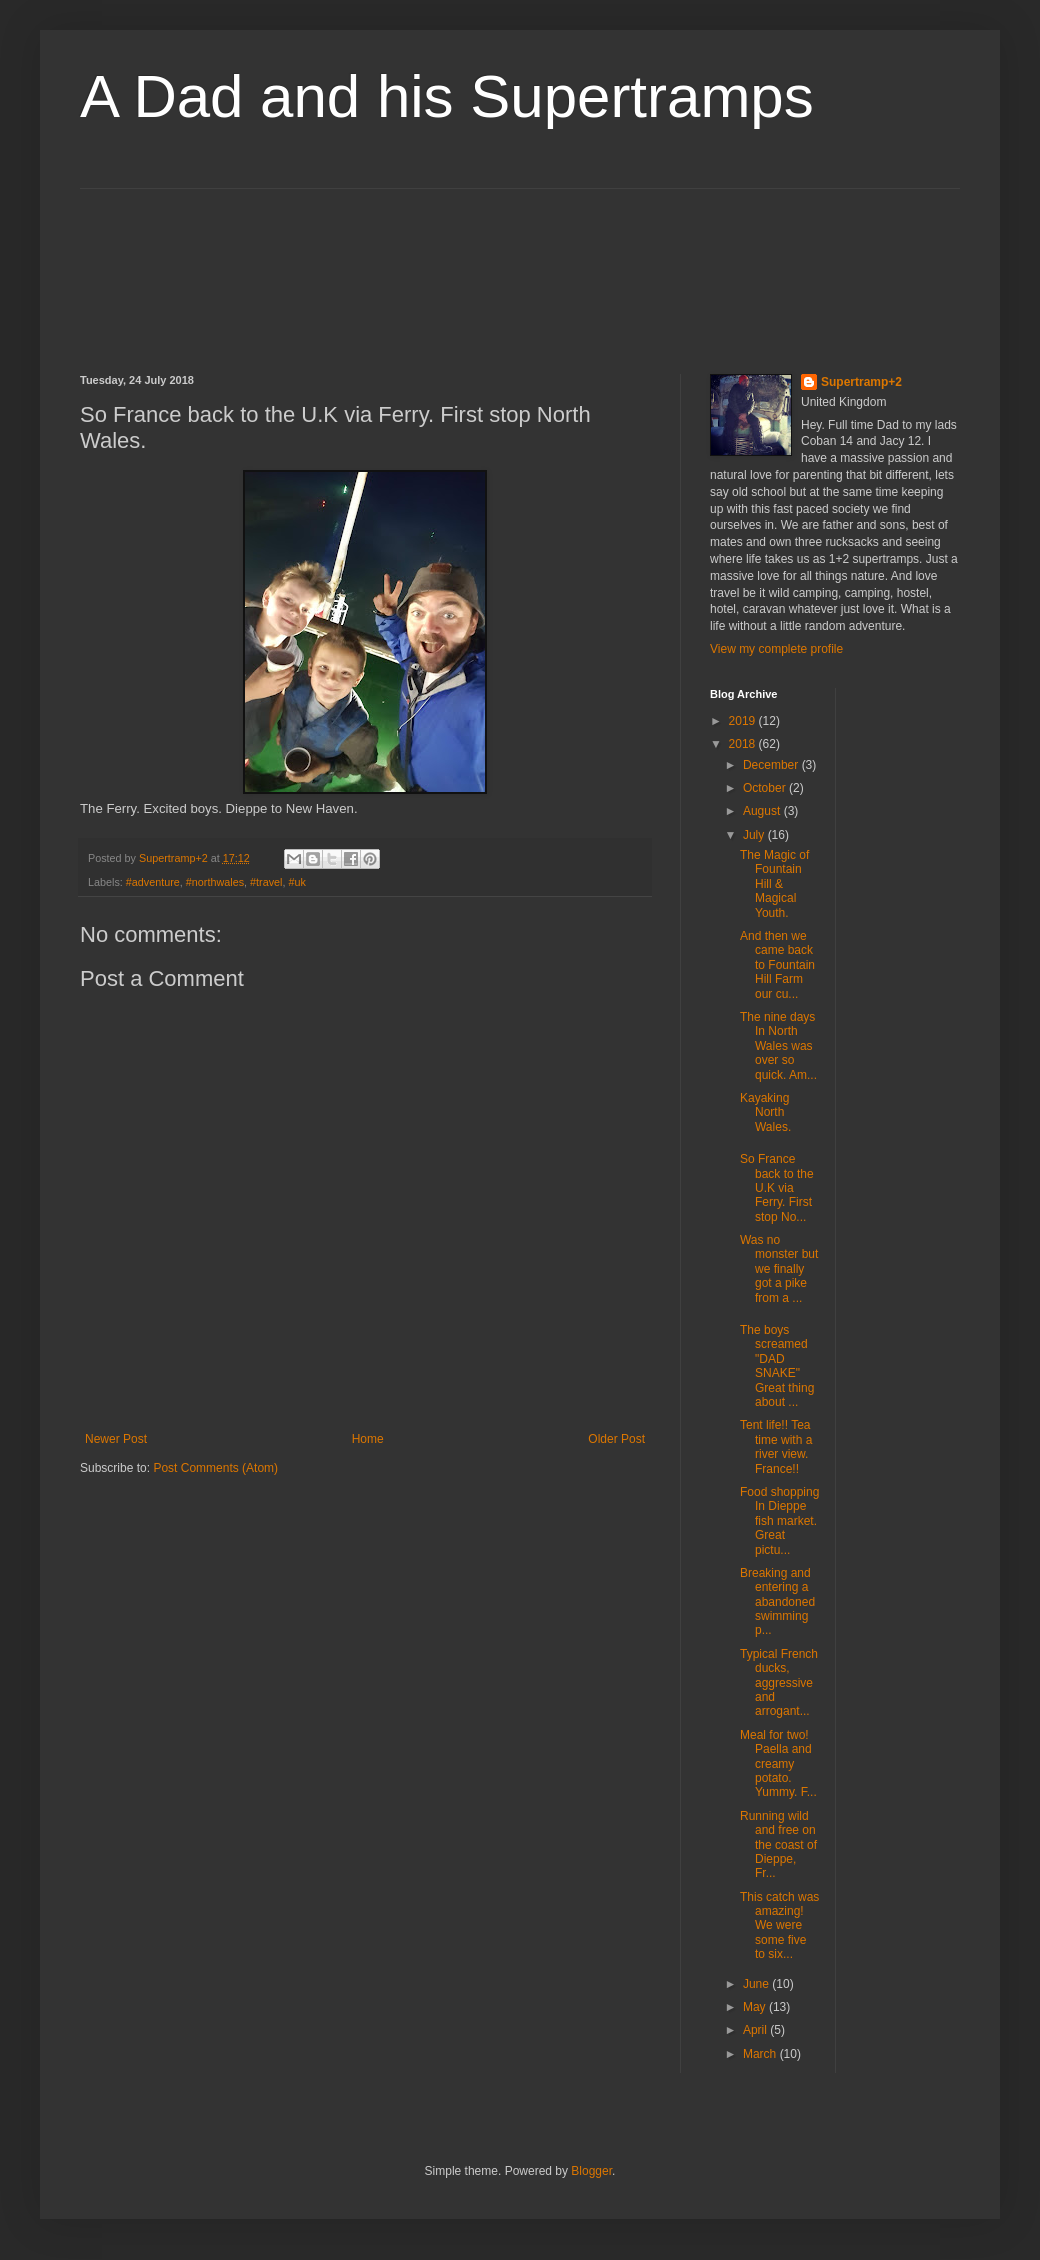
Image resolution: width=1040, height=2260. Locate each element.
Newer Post (116, 1439)
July (755, 835)
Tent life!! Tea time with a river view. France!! (776, 1446)
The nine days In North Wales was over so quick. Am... (778, 1046)
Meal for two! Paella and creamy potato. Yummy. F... (778, 1764)
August (763, 811)
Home (368, 1439)
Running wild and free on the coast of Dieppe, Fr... (778, 1845)
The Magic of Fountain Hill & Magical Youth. (774, 884)
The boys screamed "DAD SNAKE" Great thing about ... (777, 1366)
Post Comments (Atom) (215, 1468)
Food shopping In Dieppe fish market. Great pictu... (779, 1521)
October (766, 788)
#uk (297, 882)
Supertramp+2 (861, 382)
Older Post (616, 1439)
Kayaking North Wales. (765, 1112)
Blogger (591, 2171)
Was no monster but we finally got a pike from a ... (779, 1269)
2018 (744, 744)
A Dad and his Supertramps (447, 96)
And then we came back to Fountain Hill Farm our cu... (777, 965)
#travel (266, 882)
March (761, 2054)
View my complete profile (776, 649)
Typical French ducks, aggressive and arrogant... (779, 1683)
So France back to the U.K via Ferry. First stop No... (777, 1188)
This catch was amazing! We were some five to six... (779, 1926)
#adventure (153, 882)
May (756, 2007)
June (757, 1984)
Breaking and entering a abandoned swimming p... (779, 1602)
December (772, 765)
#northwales (215, 882)
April (756, 2030)
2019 (744, 721)
